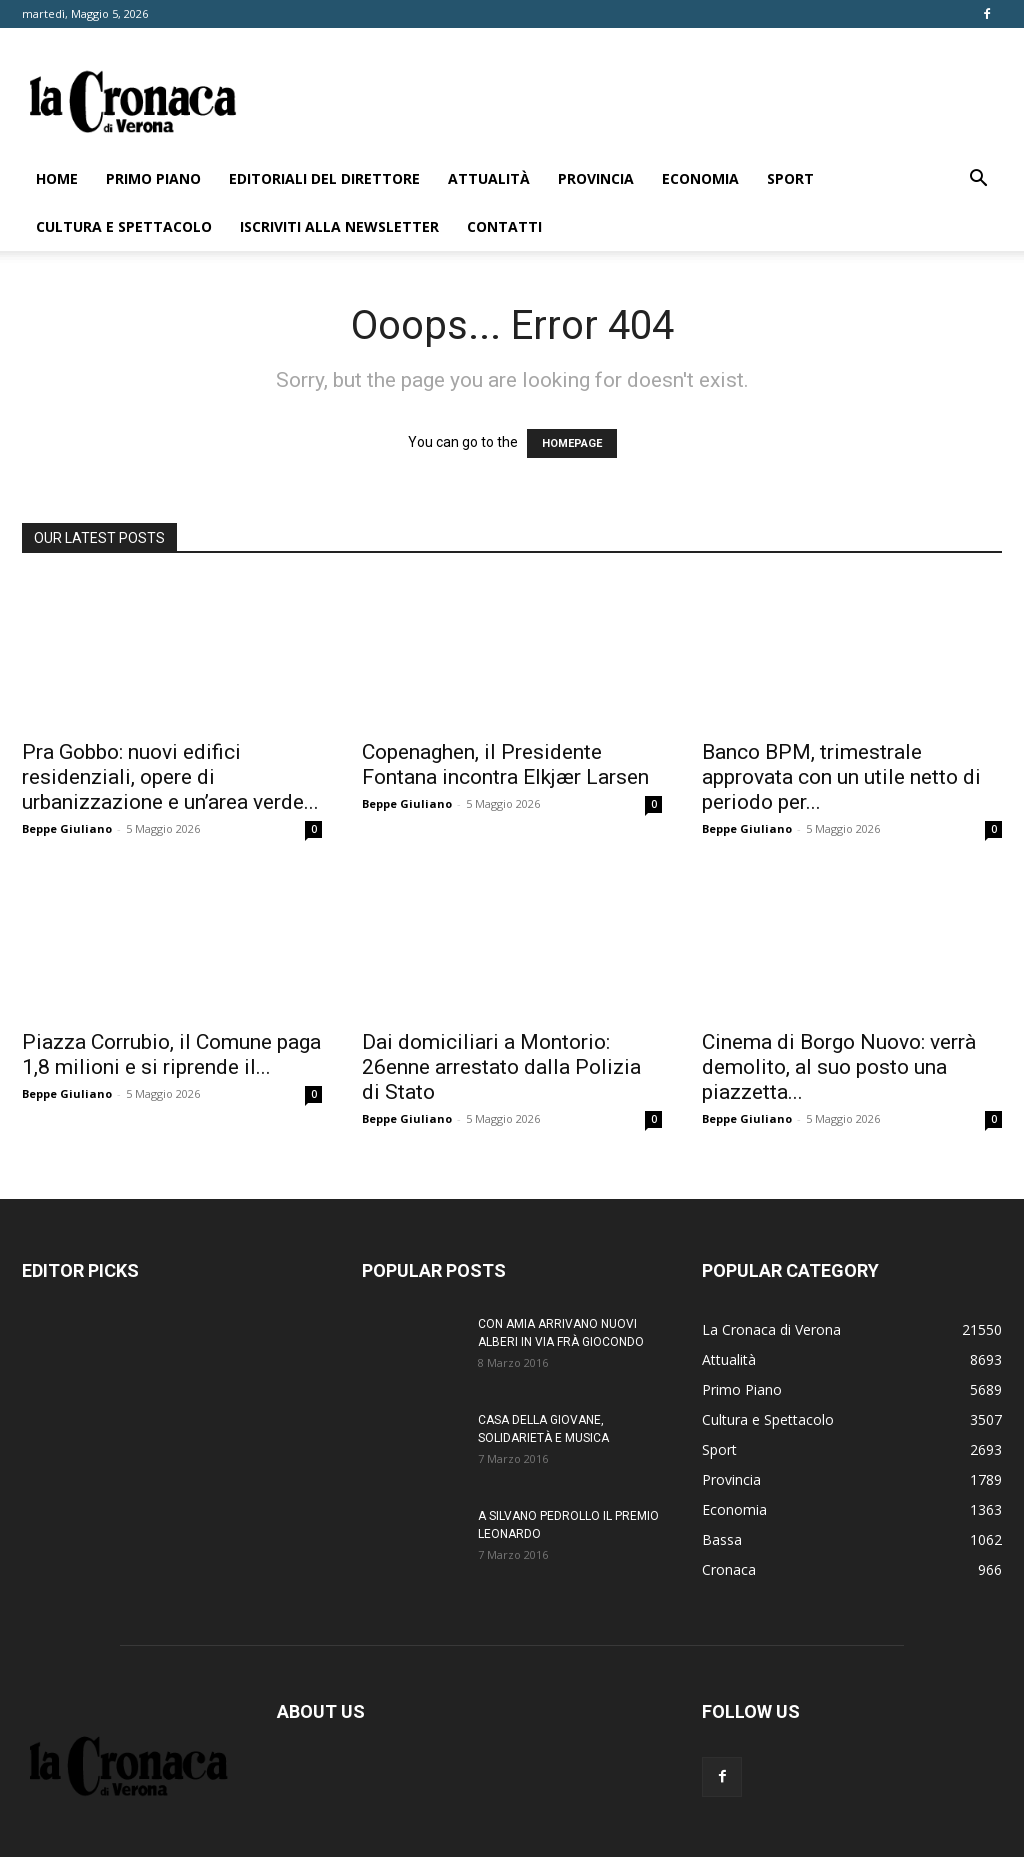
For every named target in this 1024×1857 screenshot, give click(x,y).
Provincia (596, 178)
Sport (790, 178)
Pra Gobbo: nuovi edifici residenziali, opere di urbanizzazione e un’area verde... (170, 777)
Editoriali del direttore (324, 178)
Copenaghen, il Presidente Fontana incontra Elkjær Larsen (505, 764)
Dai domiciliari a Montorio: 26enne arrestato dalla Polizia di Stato (501, 1067)
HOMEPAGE (572, 443)
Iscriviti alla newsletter (339, 226)
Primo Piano (153, 178)
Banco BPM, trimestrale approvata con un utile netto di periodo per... (841, 777)
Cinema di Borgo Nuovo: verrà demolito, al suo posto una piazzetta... (839, 1067)
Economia (700, 178)
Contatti (504, 226)
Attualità (489, 178)
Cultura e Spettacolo (124, 226)
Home (57, 178)
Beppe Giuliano (67, 828)
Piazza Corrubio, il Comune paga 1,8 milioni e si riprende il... (171, 1054)
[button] (978, 180)
